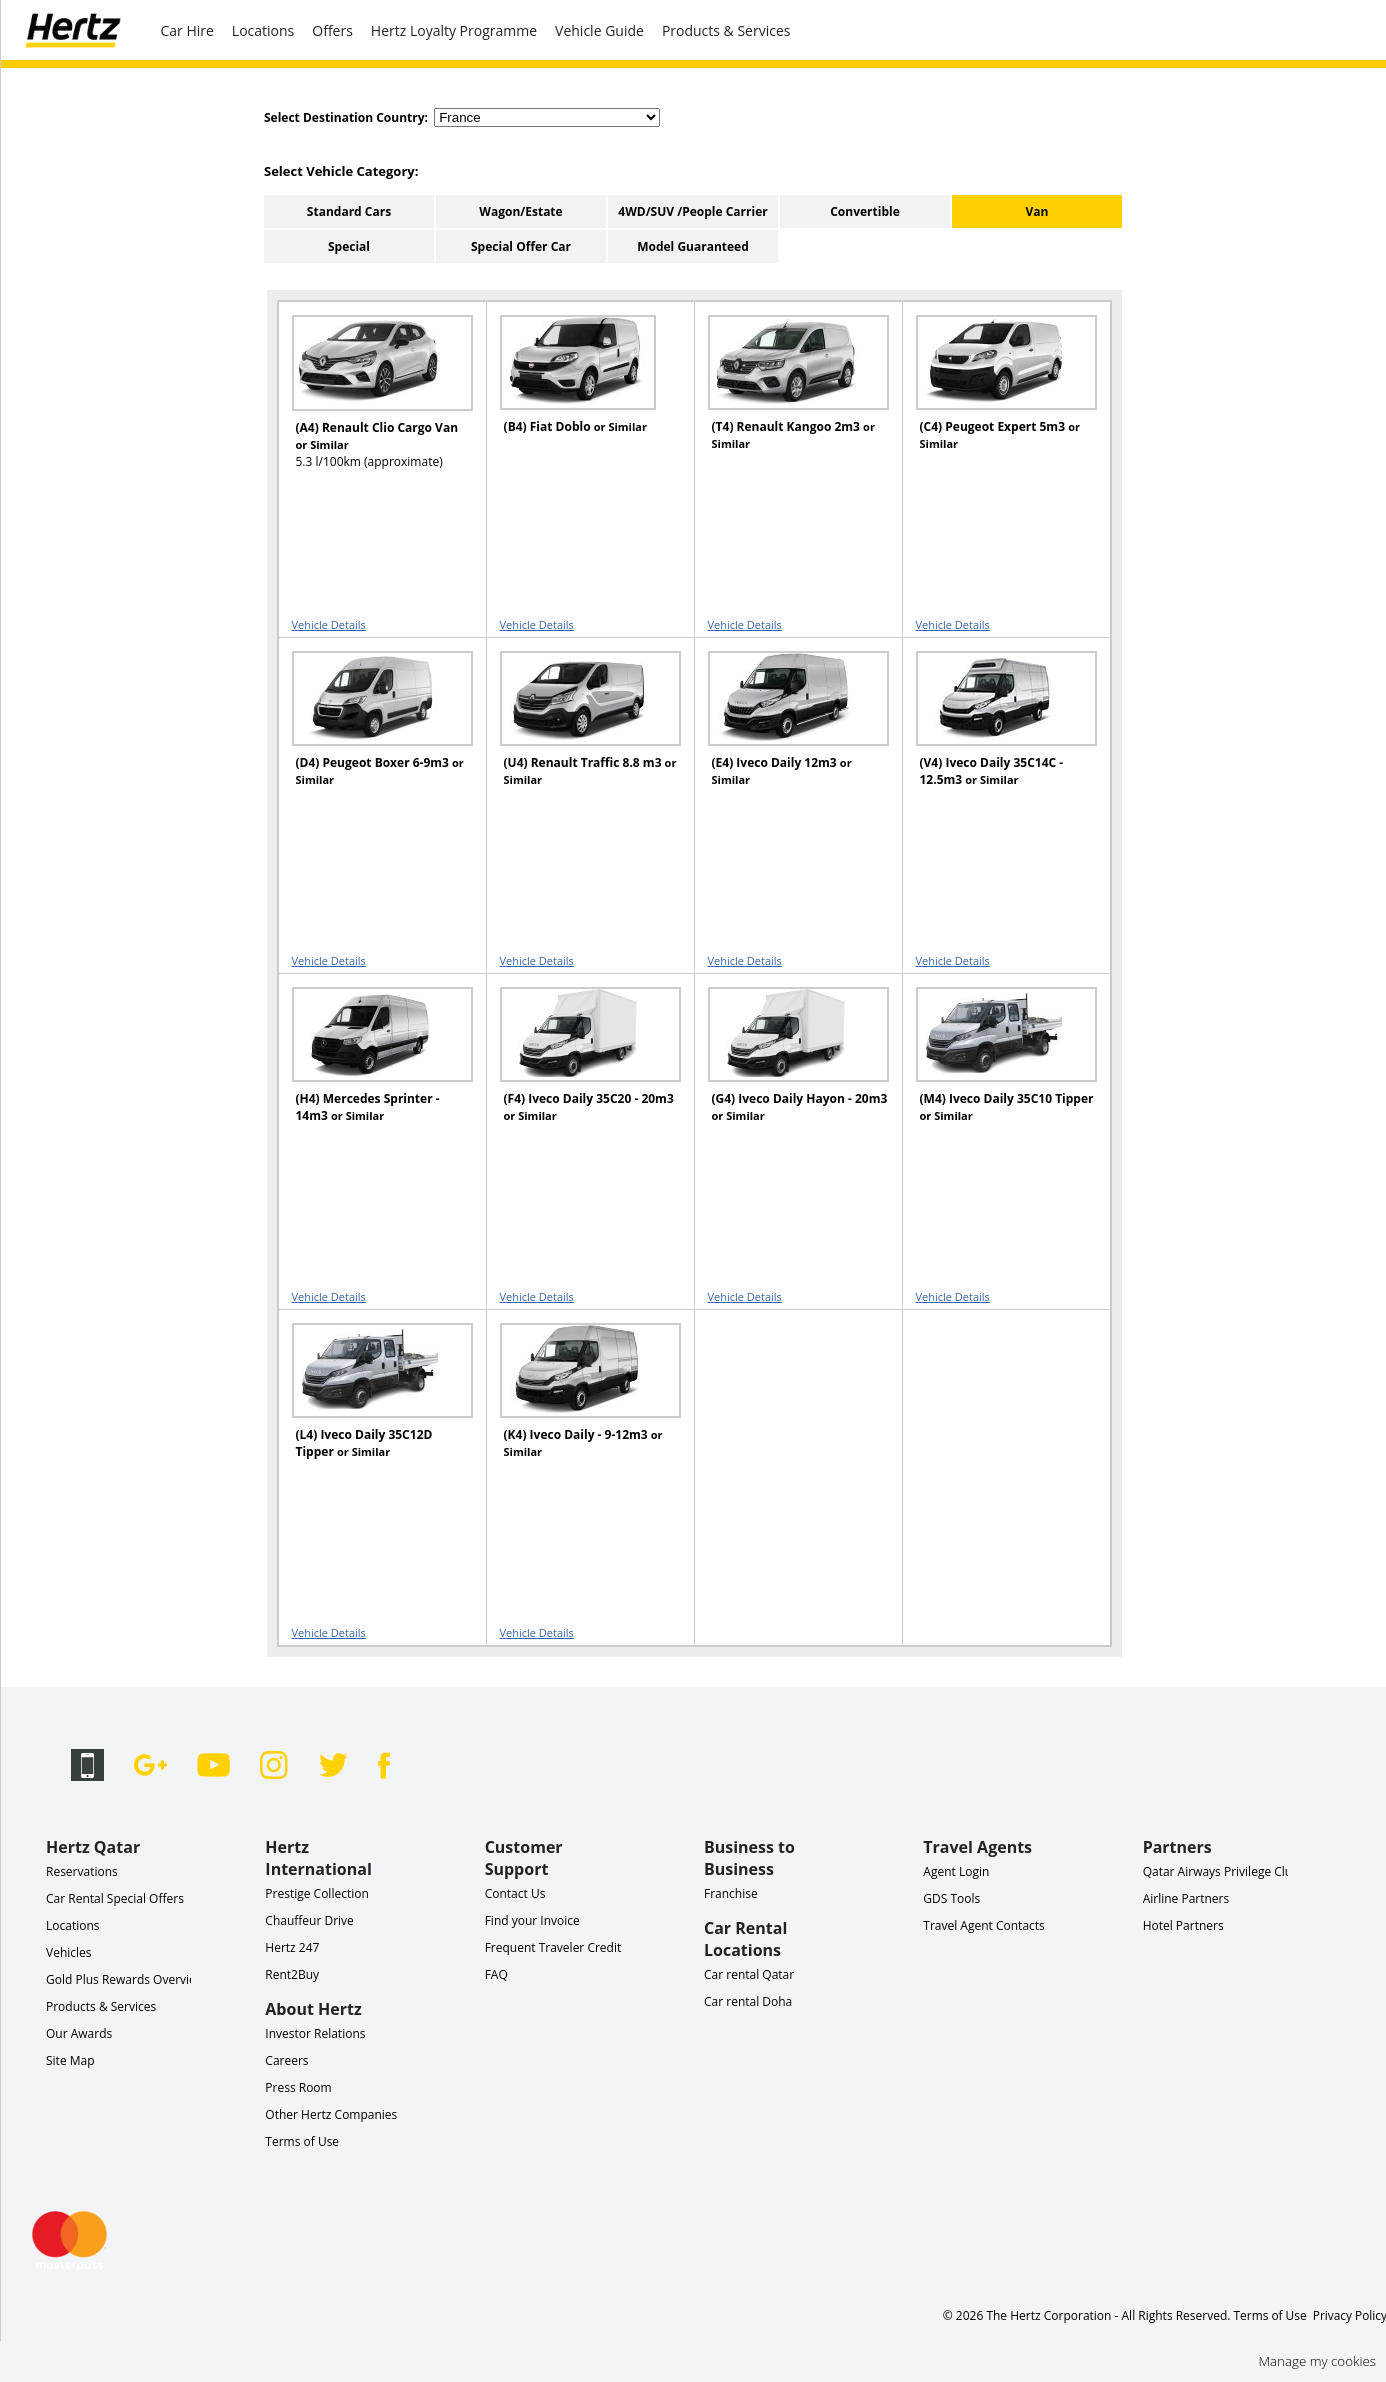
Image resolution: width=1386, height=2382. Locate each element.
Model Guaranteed (693, 246)
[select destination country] (547, 117)
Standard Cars (349, 211)
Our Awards (79, 2033)
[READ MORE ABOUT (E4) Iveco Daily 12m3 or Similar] (786, 736)
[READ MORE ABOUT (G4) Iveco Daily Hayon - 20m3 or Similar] (786, 1072)
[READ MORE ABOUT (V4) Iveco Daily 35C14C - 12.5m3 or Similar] (994, 736)
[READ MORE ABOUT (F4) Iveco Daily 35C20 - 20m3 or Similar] (578, 1072)
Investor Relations (315, 2033)
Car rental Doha (748, 2001)
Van (1037, 211)
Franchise (731, 1893)
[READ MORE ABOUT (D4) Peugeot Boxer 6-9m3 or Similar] (370, 736)
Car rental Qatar (749, 1974)
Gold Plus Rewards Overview (125, 1979)
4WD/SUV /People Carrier (692, 211)
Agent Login (956, 1871)
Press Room (298, 2087)
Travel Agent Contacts (983, 1925)
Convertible (865, 211)
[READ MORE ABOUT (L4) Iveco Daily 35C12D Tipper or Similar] (370, 1408)
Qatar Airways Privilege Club (1221, 1871)
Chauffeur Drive (309, 1920)
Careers (286, 2060)
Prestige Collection (316, 1893)
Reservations (82, 1871)
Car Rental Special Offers (115, 1898)
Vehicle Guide (599, 30)
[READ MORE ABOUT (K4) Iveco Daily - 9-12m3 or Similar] (578, 1408)
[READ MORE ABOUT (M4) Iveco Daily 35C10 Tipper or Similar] (994, 1072)
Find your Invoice (532, 1920)
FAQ (496, 1974)
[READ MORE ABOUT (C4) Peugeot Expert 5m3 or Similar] (994, 400)
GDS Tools (951, 1898)
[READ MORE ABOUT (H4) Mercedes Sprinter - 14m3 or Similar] (370, 1072)
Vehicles (69, 1952)
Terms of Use (302, 2141)
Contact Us (515, 1893)
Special (349, 246)
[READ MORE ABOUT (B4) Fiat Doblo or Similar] (578, 400)
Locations (263, 30)
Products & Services (726, 30)
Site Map (70, 2060)
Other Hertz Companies (331, 2114)
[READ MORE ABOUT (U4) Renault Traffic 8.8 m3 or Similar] (578, 736)
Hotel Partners (1183, 1925)
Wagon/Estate (520, 211)
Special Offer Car (521, 246)
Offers (332, 30)
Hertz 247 (292, 1947)
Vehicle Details (329, 624)
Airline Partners (1186, 1898)
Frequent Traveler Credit (553, 1947)
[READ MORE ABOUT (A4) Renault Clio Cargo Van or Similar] (370, 401)
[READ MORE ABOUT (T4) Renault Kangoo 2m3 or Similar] (786, 400)
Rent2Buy (292, 1974)
